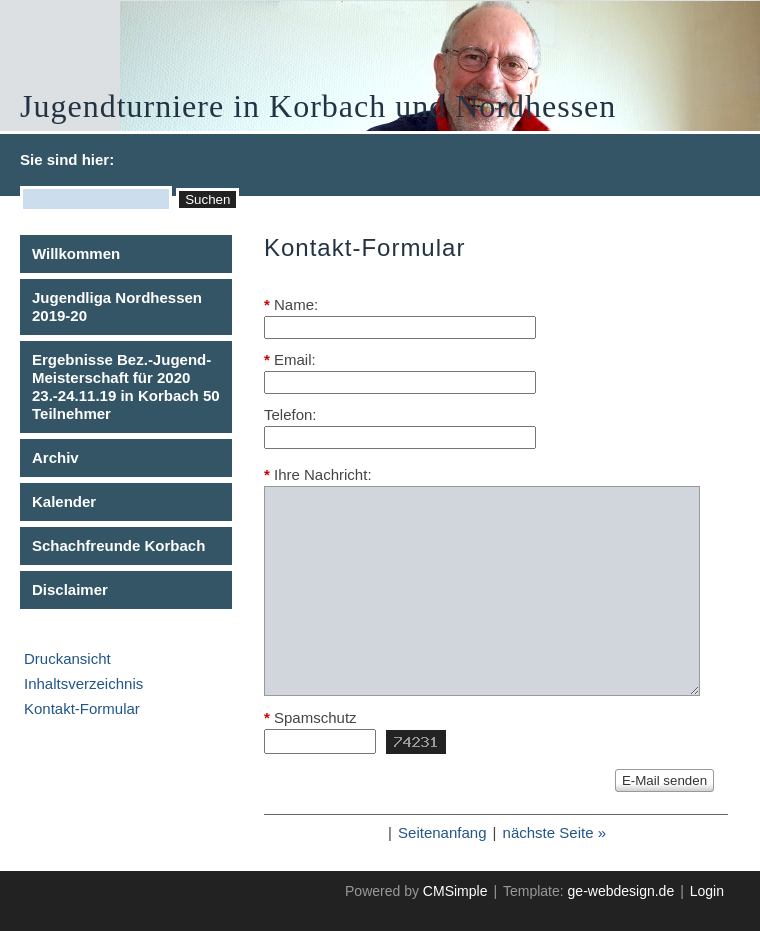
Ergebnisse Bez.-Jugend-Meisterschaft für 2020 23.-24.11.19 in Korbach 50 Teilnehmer (126, 386)
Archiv (55, 457)
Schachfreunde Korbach (118, 545)
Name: (291, 304)
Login (707, 891)
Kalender (64, 501)
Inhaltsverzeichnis (83, 683)
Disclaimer (70, 589)
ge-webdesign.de (621, 891)
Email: (290, 359)
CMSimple (455, 891)
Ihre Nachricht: (318, 474)
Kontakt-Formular (82, 708)
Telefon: (290, 414)
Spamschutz (310, 717)
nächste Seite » (554, 832)
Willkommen (76, 253)
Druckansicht (67, 658)
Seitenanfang (442, 832)
